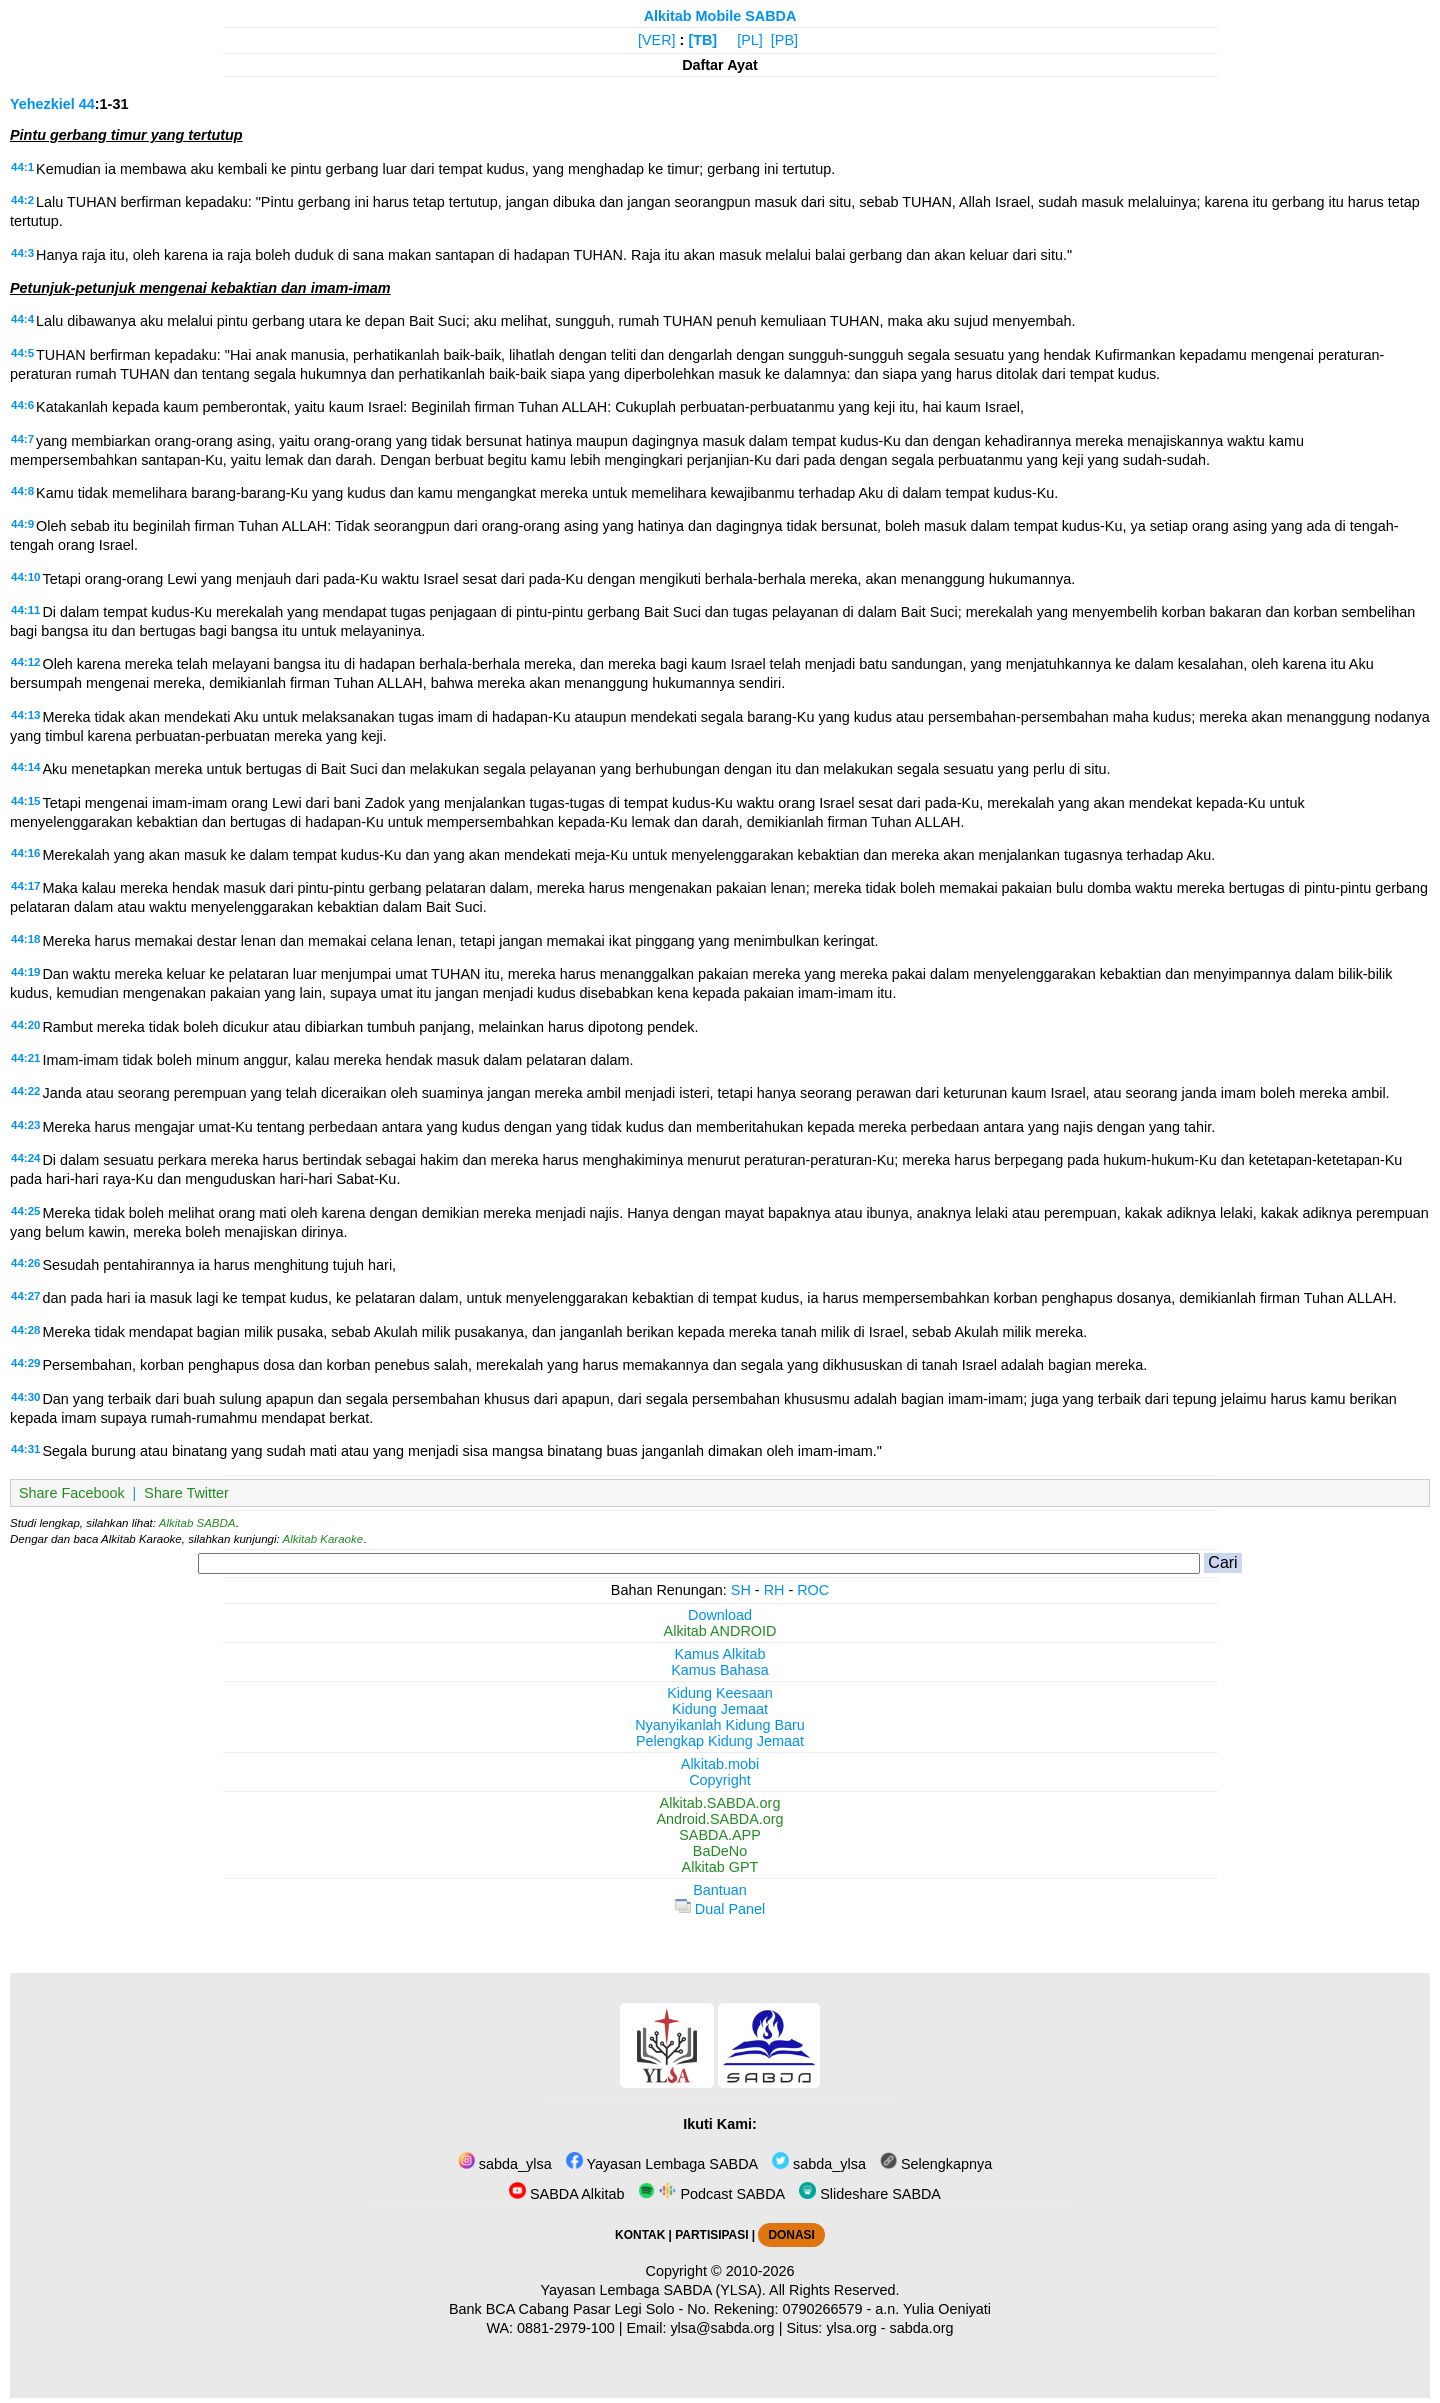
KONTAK (640, 2235)
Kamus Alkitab (719, 1654)
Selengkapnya (936, 2164)
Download (720, 1615)
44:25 (25, 1211)
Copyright (720, 1780)
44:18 (25, 939)
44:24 (25, 1158)
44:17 (25, 886)
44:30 (25, 1397)
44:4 (22, 319)
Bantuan (720, 1890)
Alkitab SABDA (197, 1523)
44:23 (25, 1125)
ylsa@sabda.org (722, 2328)
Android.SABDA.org (719, 1819)
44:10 (25, 577)
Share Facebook (72, 1493)
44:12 (25, 662)
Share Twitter (186, 1493)
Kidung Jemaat (720, 1709)
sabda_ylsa (505, 2164)
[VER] (657, 40)
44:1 (22, 167)
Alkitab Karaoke (323, 1539)
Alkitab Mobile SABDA (720, 16)
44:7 (22, 439)
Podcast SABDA (711, 2194)
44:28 (25, 1330)
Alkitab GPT (720, 1867)
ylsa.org (851, 2328)
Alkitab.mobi (720, 1764)
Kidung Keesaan (720, 1693)
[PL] (750, 40)
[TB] (702, 40)
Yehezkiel (42, 104)
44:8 (22, 491)
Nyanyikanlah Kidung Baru (720, 1725)
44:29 (25, 1363)
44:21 (25, 1058)
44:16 (25, 853)
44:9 (22, 524)
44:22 (25, 1091)
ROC (813, 1590)
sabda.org (922, 2328)
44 (87, 104)
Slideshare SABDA (870, 2194)
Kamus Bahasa (720, 1670)
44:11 (25, 610)
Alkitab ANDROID (720, 1631)
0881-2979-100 (566, 2328)
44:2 (22, 200)
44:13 (25, 715)
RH (774, 1590)
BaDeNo (720, 1851)
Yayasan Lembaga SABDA (662, 2164)
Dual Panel (720, 1909)
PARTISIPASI (711, 2235)
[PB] (784, 40)
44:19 (25, 972)
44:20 (25, 1025)
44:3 (22, 253)
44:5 (22, 353)
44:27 (25, 1296)
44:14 (25, 767)
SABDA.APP (720, 1835)
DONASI (791, 2235)
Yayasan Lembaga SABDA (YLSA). (653, 2290)
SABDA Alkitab (566, 2194)
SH (741, 1590)
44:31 (25, 1449)
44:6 (22, 405)
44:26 (25, 1263)
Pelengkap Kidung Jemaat (720, 1741)
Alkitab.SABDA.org (720, 1803)
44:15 (25, 801)
